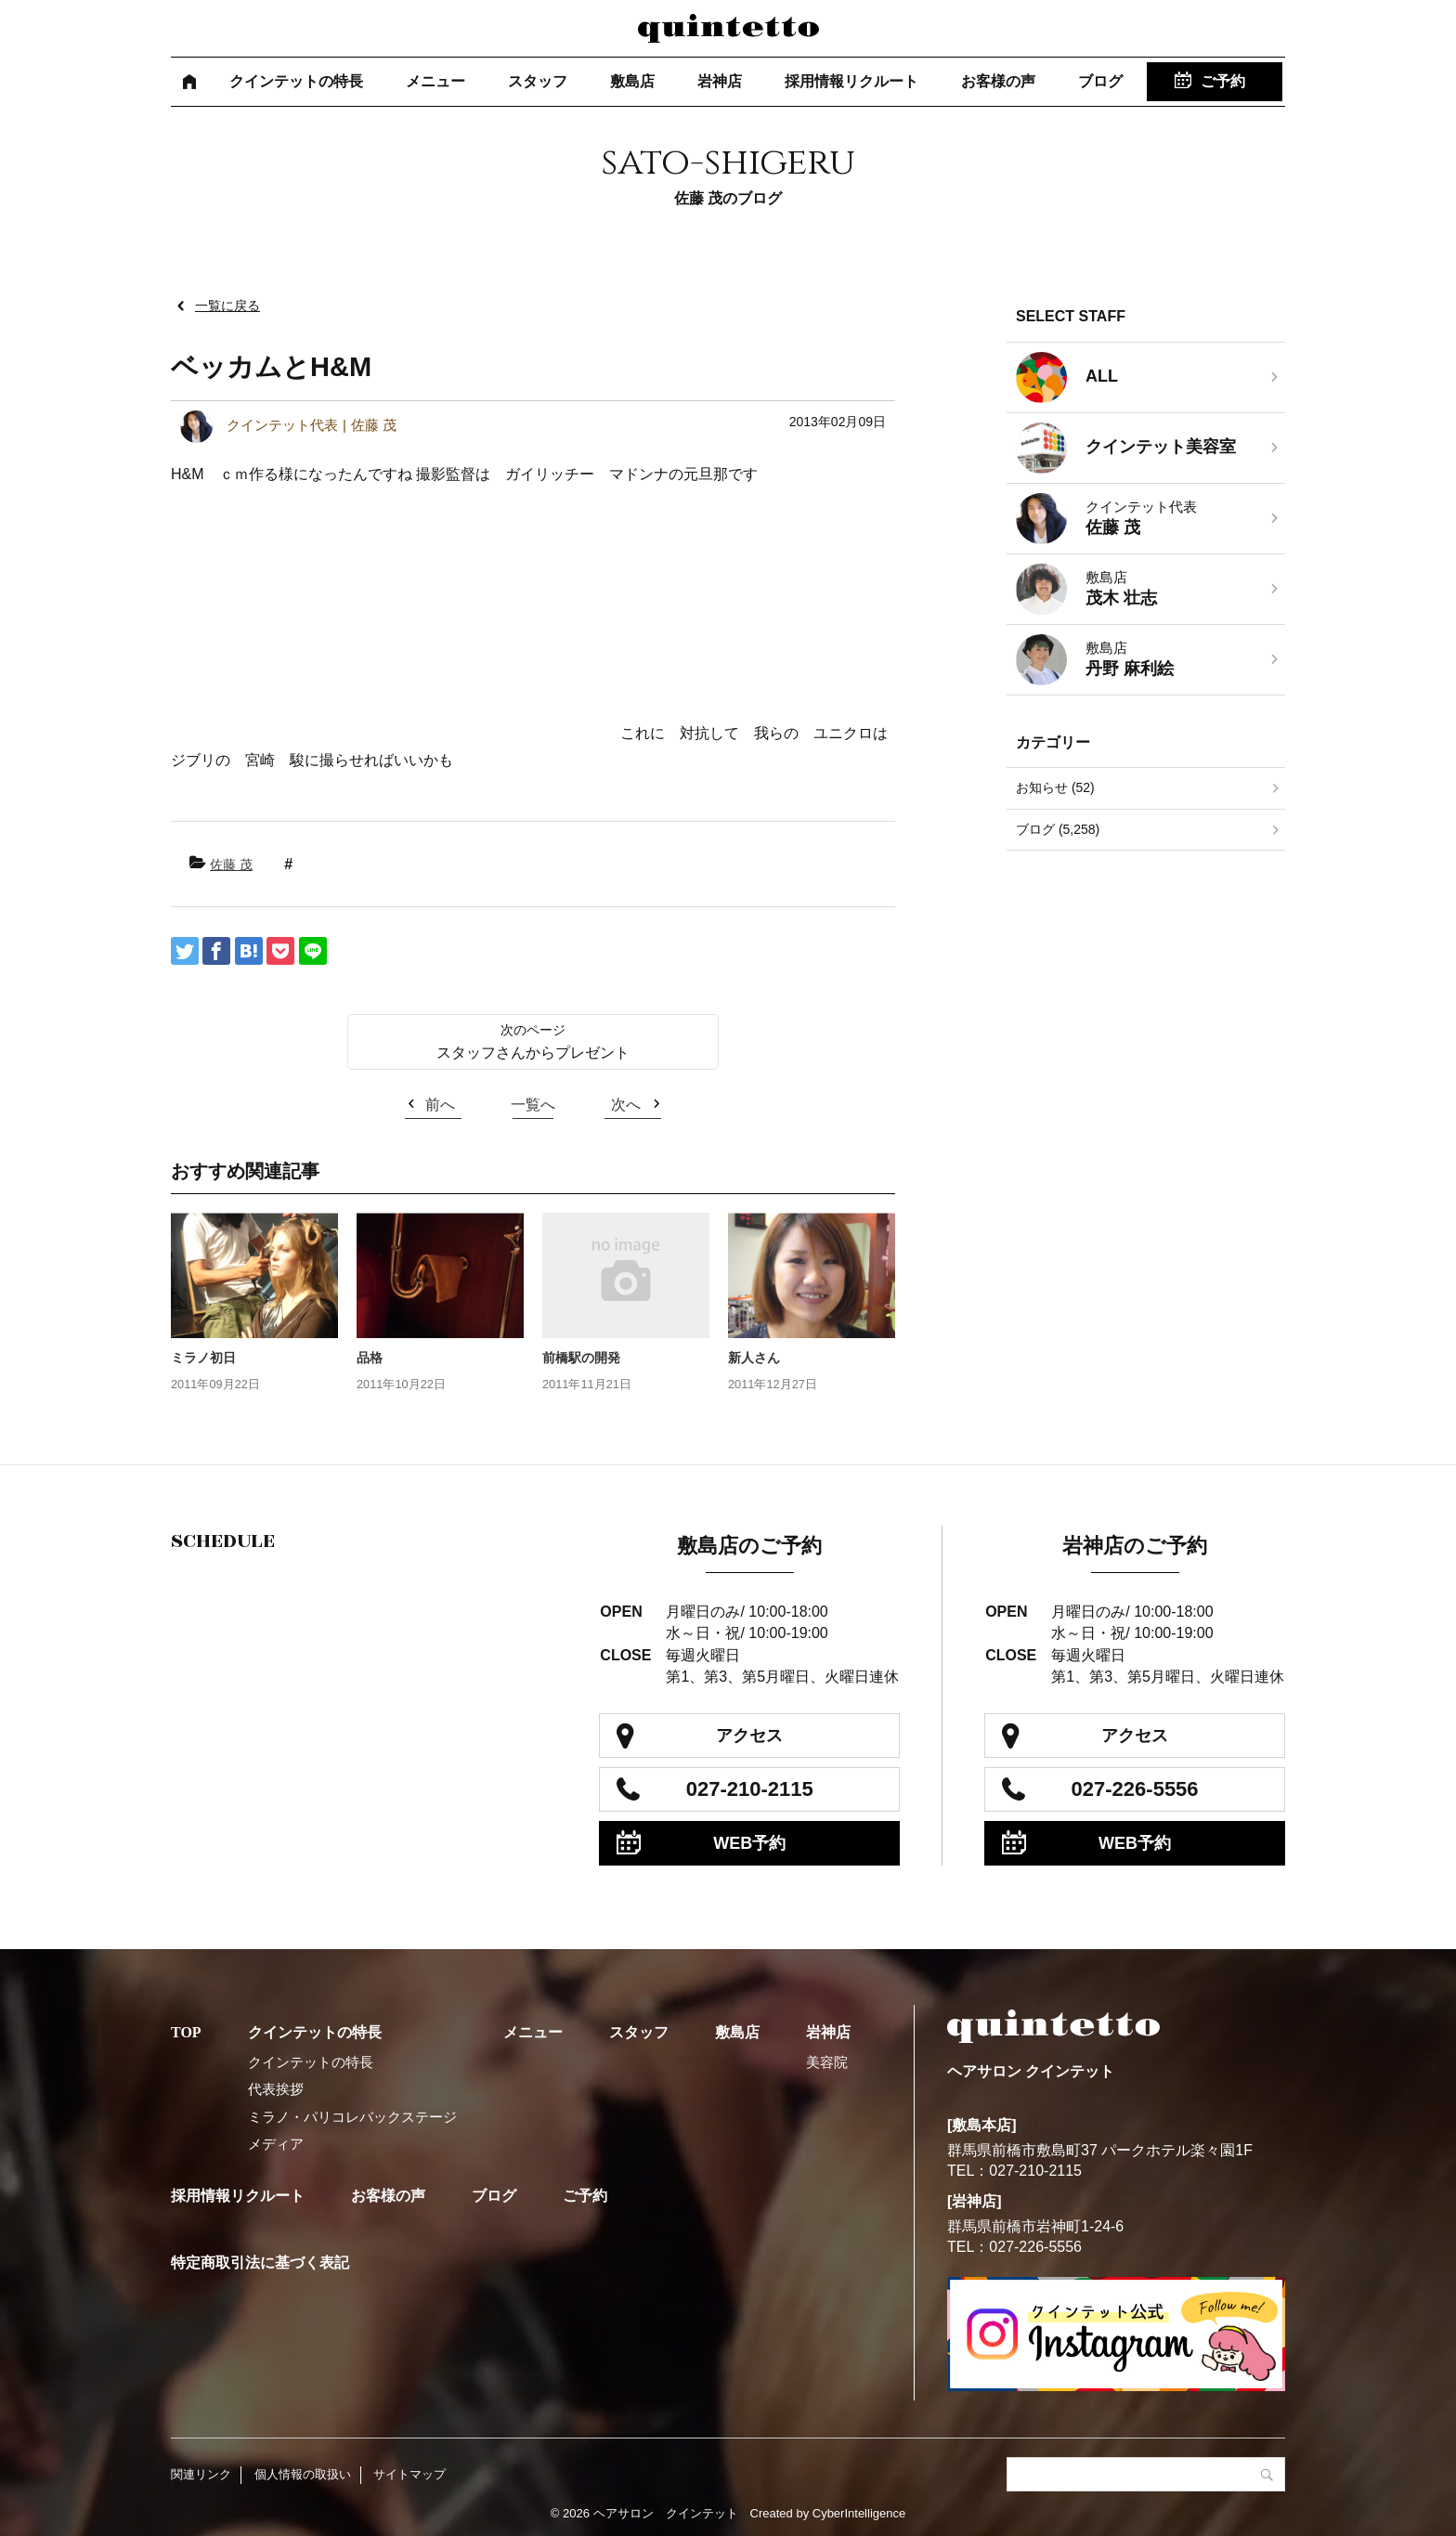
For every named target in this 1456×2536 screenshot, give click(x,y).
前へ (440, 1104)
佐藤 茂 (231, 864)
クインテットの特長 (296, 81)
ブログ (1100, 81)
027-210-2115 (749, 1789)
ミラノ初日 (203, 1357)
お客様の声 (998, 81)
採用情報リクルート (851, 81)
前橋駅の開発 (581, 1357)
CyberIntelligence (858, 2513)
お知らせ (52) (1055, 787)
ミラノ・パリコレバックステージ (352, 2117)
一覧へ (533, 1104)
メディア (276, 2144)
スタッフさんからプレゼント (533, 1052)
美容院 (827, 2062)
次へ (626, 1104)
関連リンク (201, 2474)
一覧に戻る (227, 305)
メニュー (435, 81)
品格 (370, 1357)
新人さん (754, 1357)
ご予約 (1223, 81)
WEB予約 (749, 1843)
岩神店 (719, 81)
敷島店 (632, 81)
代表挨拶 (276, 2089)
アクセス (749, 1735)
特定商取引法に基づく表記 (260, 2262)
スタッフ (537, 81)
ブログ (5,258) (1057, 829)
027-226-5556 (1135, 1789)
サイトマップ (409, 2474)
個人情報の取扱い (302, 2474)
